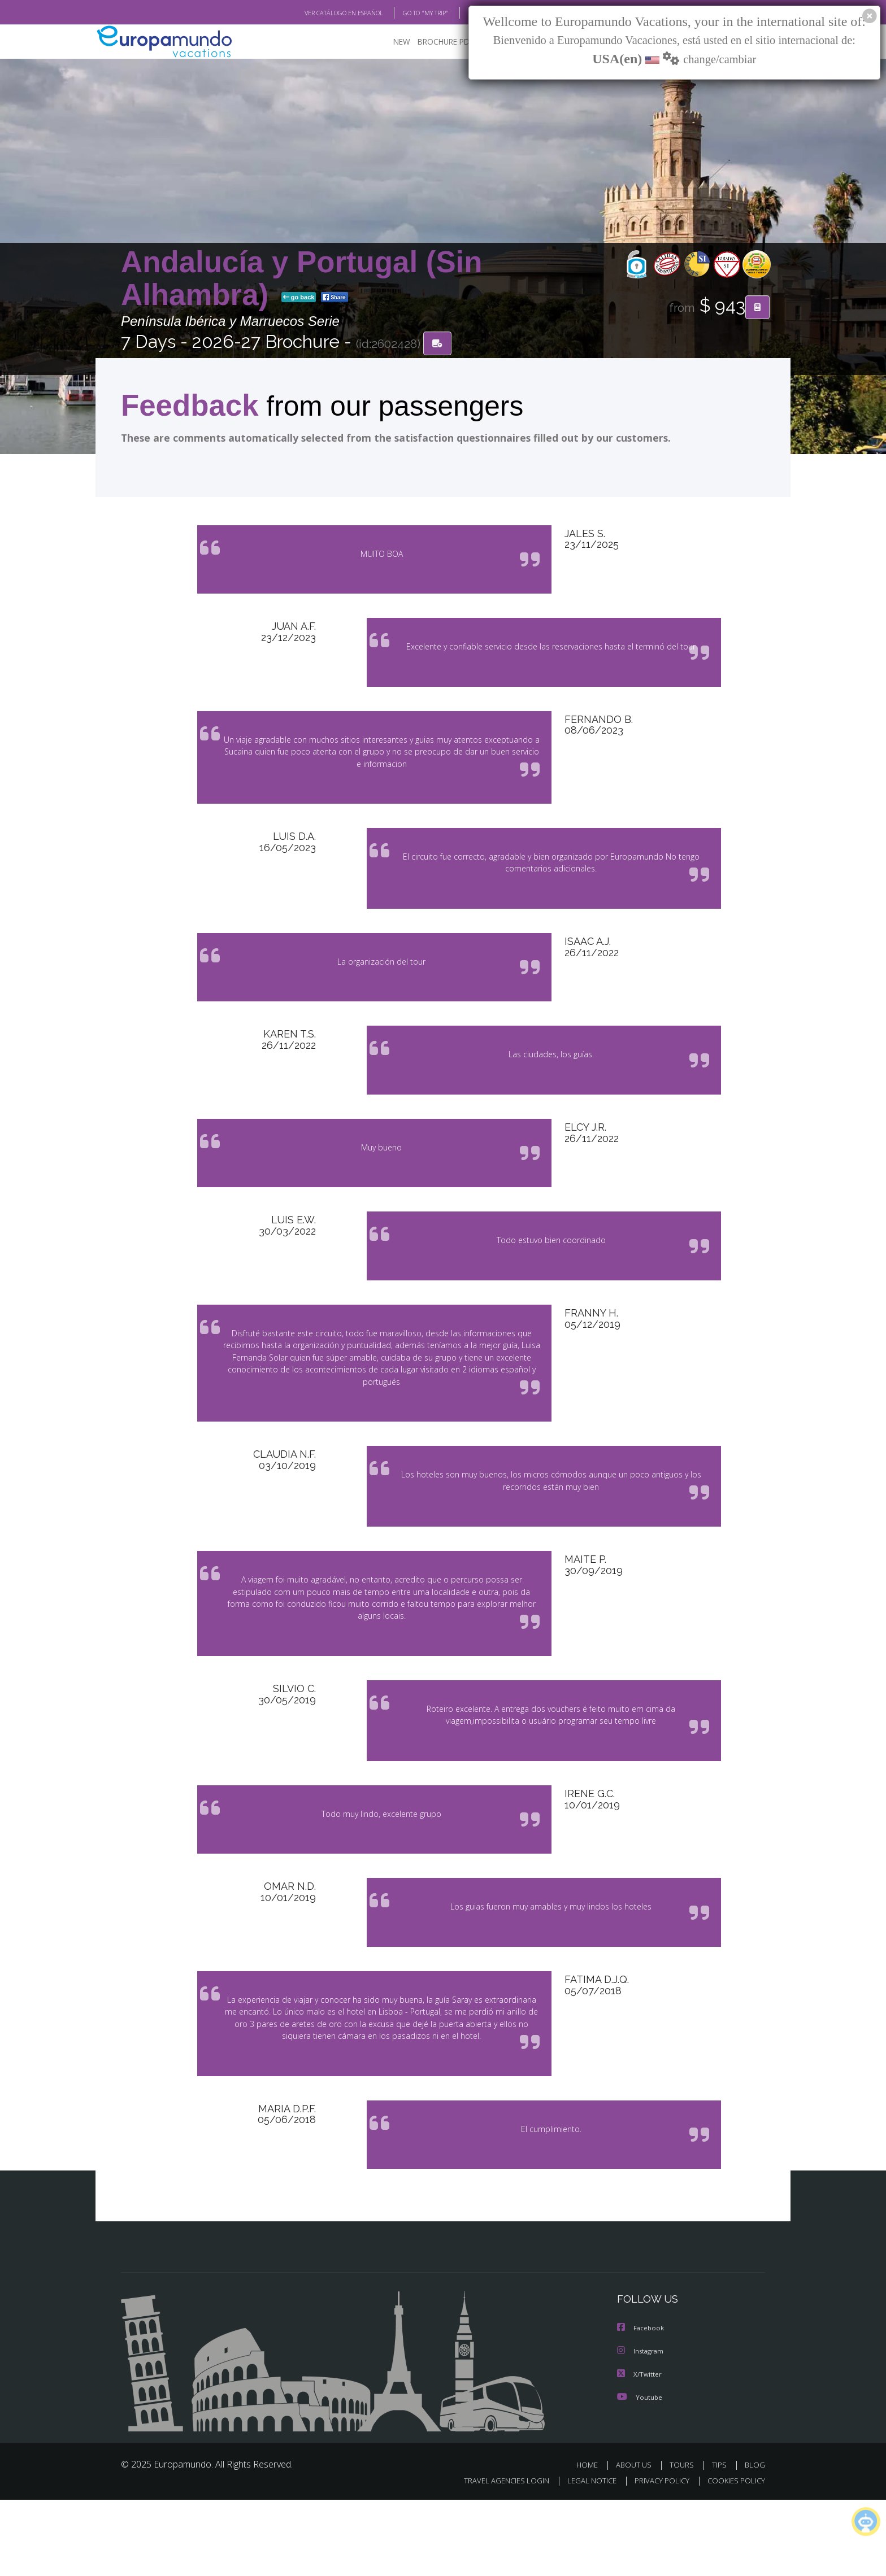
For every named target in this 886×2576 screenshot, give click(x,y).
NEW (390, 42)
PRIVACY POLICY (657, 2557)
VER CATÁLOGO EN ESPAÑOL (318, 13)
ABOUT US (636, 2540)
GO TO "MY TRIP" (407, 13)
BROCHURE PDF (437, 42)
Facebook (641, 2405)
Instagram (641, 2428)
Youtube (639, 2473)
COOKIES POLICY (733, 2557)
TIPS (721, 2540)
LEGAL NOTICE (584, 2557)
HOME (591, 2540)
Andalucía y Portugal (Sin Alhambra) (302, 279)
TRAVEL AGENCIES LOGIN (496, 2557)
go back (299, 298)
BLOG (462, 13)
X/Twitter (639, 2450)
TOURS (684, 2540)
